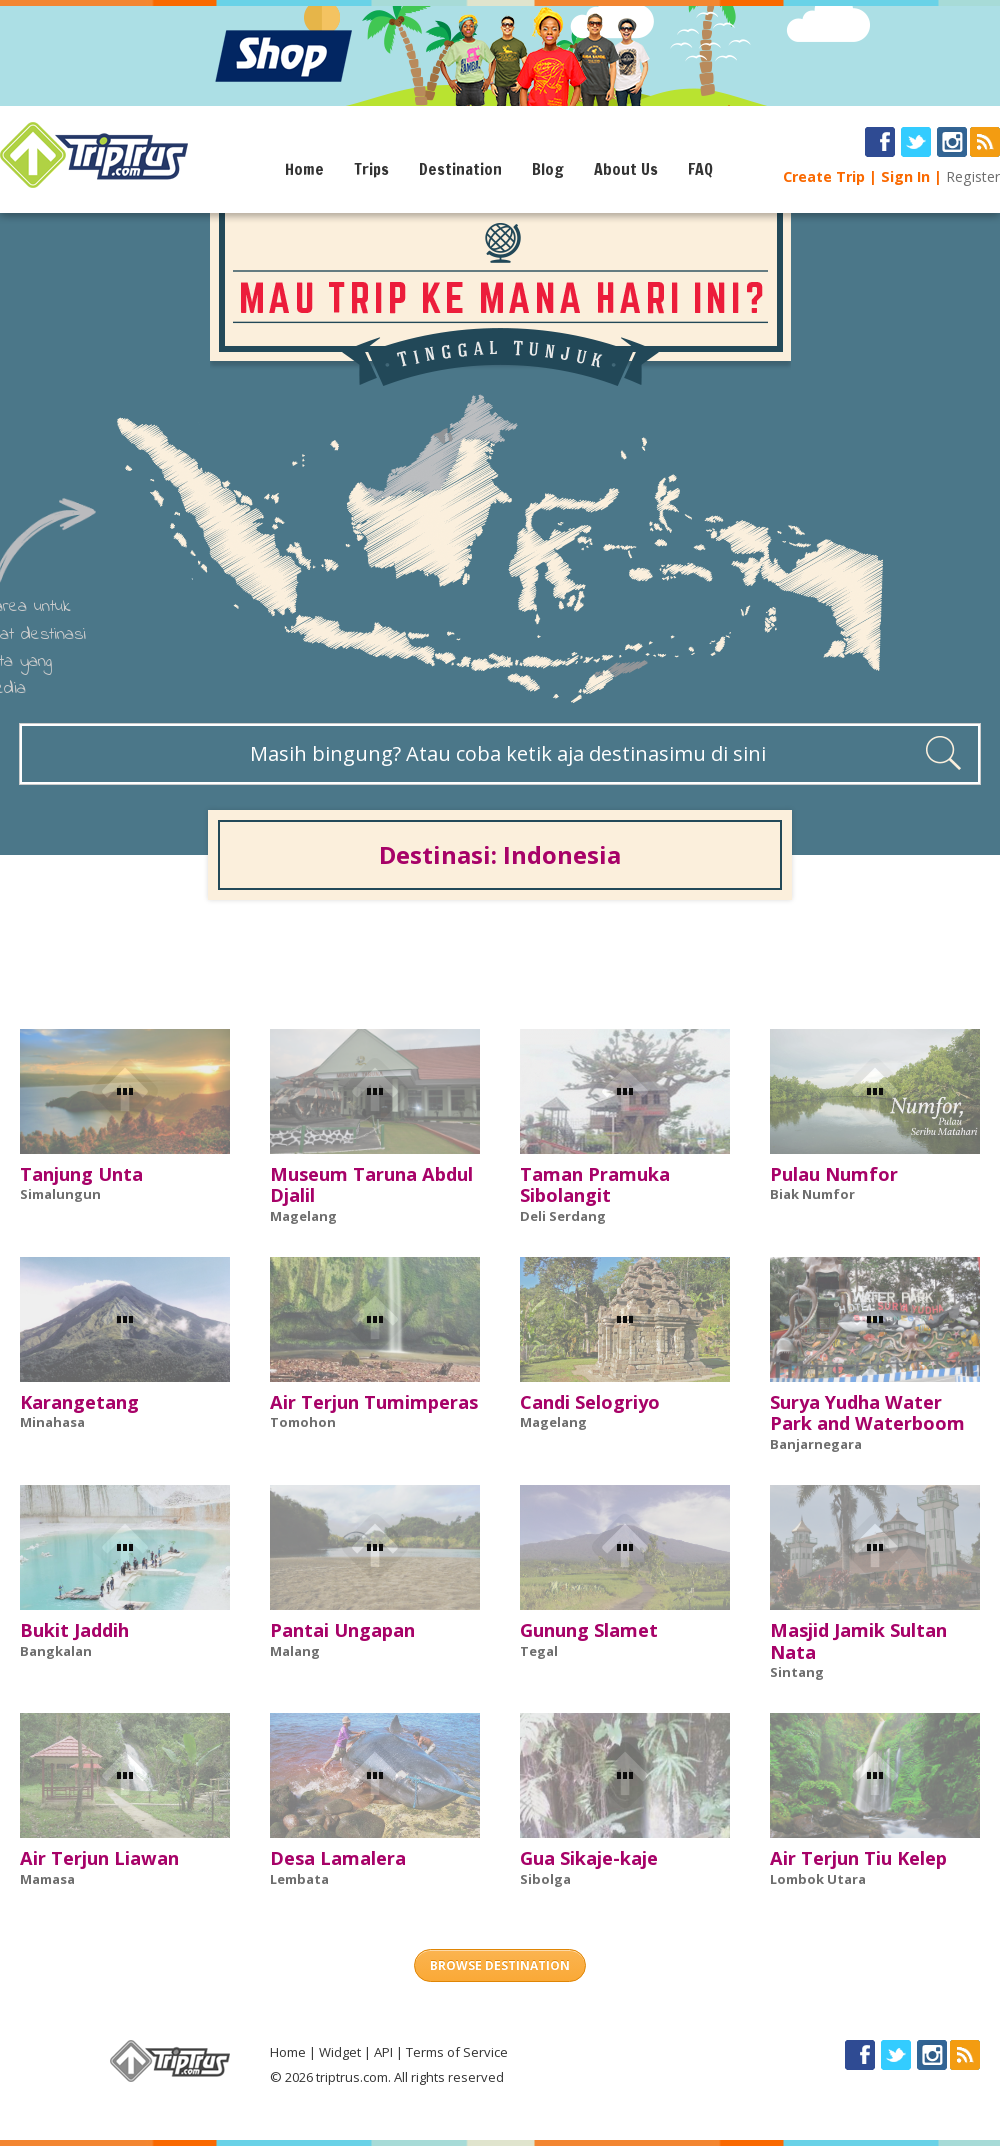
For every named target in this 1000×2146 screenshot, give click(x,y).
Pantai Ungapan (342, 1630)
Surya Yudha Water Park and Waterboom (867, 1413)
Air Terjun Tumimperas (374, 1402)
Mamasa (47, 1879)
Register (973, 176)
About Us (626, 169)
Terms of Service (457, 2052)
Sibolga (545, 1879)
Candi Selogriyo (590, 1402)
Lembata (299, 1879)
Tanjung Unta (81, 1174)
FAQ (700, 169)
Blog (548, 169)
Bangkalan (56, 1651)
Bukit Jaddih (74, 1630)
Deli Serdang (563, 1216)
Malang (295, 1651)
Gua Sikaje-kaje (589, 1858)
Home (304, 169)
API (383, 2052)
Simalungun (60, 1194)
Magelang (303, 1216)
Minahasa (52, 1422)
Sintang (797, 1672)
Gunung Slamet (589, 1630)
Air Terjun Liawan (99, 1858)
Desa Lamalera (338, 1858)
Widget (340, 2052)
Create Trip (824, 176)
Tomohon (303, 1422)
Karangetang (79, 1402)
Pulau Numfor (834, 1174)
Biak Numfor (812, 1194)
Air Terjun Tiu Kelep (858, 1858)
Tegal (539, 1651)
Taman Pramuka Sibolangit (595, 1185)
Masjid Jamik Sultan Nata (858, 1641)
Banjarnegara (816, 1444)
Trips (371, 169)
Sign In (905, 176)
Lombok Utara (818, 1879)
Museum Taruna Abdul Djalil (371, 1185)
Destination (460, 169)
